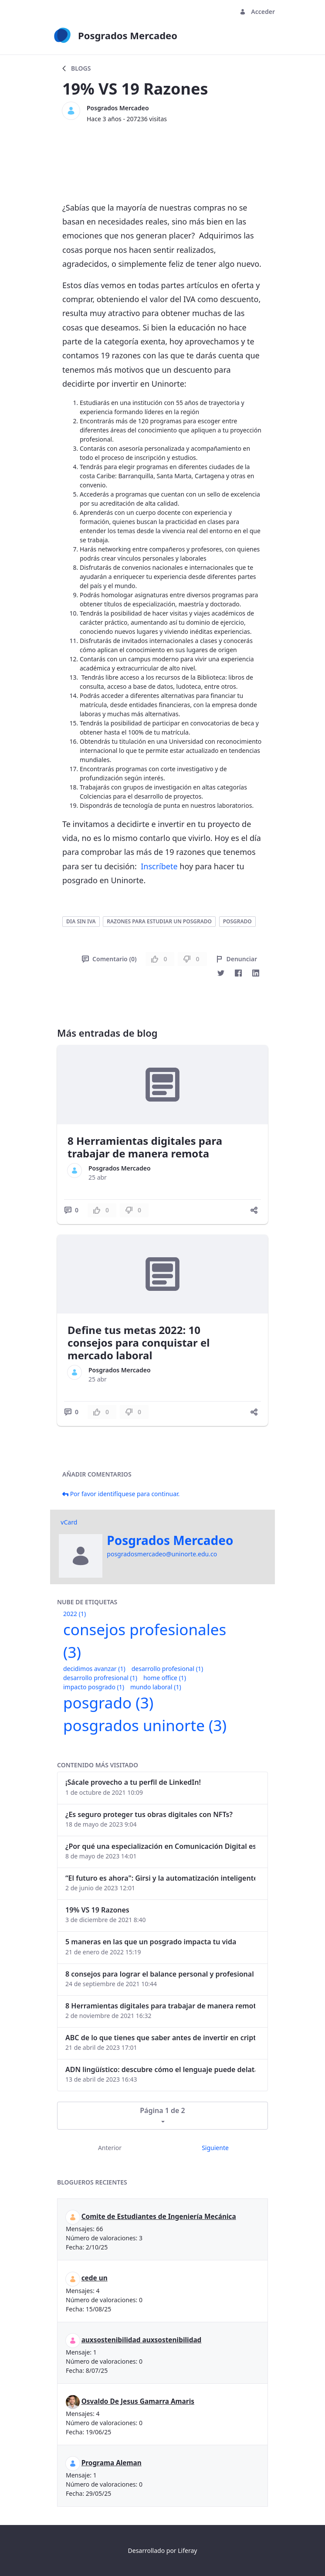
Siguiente (215, 2148)
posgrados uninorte (145, 1725)
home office (164, 1678)
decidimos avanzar (94, 1668)
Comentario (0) (109, 959)
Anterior (110, 2148)
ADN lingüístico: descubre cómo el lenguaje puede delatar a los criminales (160, 2069)
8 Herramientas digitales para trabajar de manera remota (145, 1146)
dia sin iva (81, 921)
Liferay (187, 2550)
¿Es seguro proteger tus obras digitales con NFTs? (149, 1814)
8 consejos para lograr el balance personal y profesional (159, 1974)
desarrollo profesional (167, 1668)
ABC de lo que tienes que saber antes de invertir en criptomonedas (160, 2037)
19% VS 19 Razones (97, 1910)
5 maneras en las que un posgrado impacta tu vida (150, 1941)
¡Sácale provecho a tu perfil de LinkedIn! (133, 1782)
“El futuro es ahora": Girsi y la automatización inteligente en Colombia (160, 1878)
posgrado (237, 921)
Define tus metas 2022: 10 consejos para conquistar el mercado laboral (139, 1342)
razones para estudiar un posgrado (159, 921)
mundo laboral (155, 1687)
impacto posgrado (93, 1687)
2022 (74, 1614)
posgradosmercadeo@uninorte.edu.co (162, 1554)
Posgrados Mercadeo (118, 108)
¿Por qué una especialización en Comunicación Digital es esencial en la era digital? (160, 1846)
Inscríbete (159, 866)
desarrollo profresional (100, 1678)
